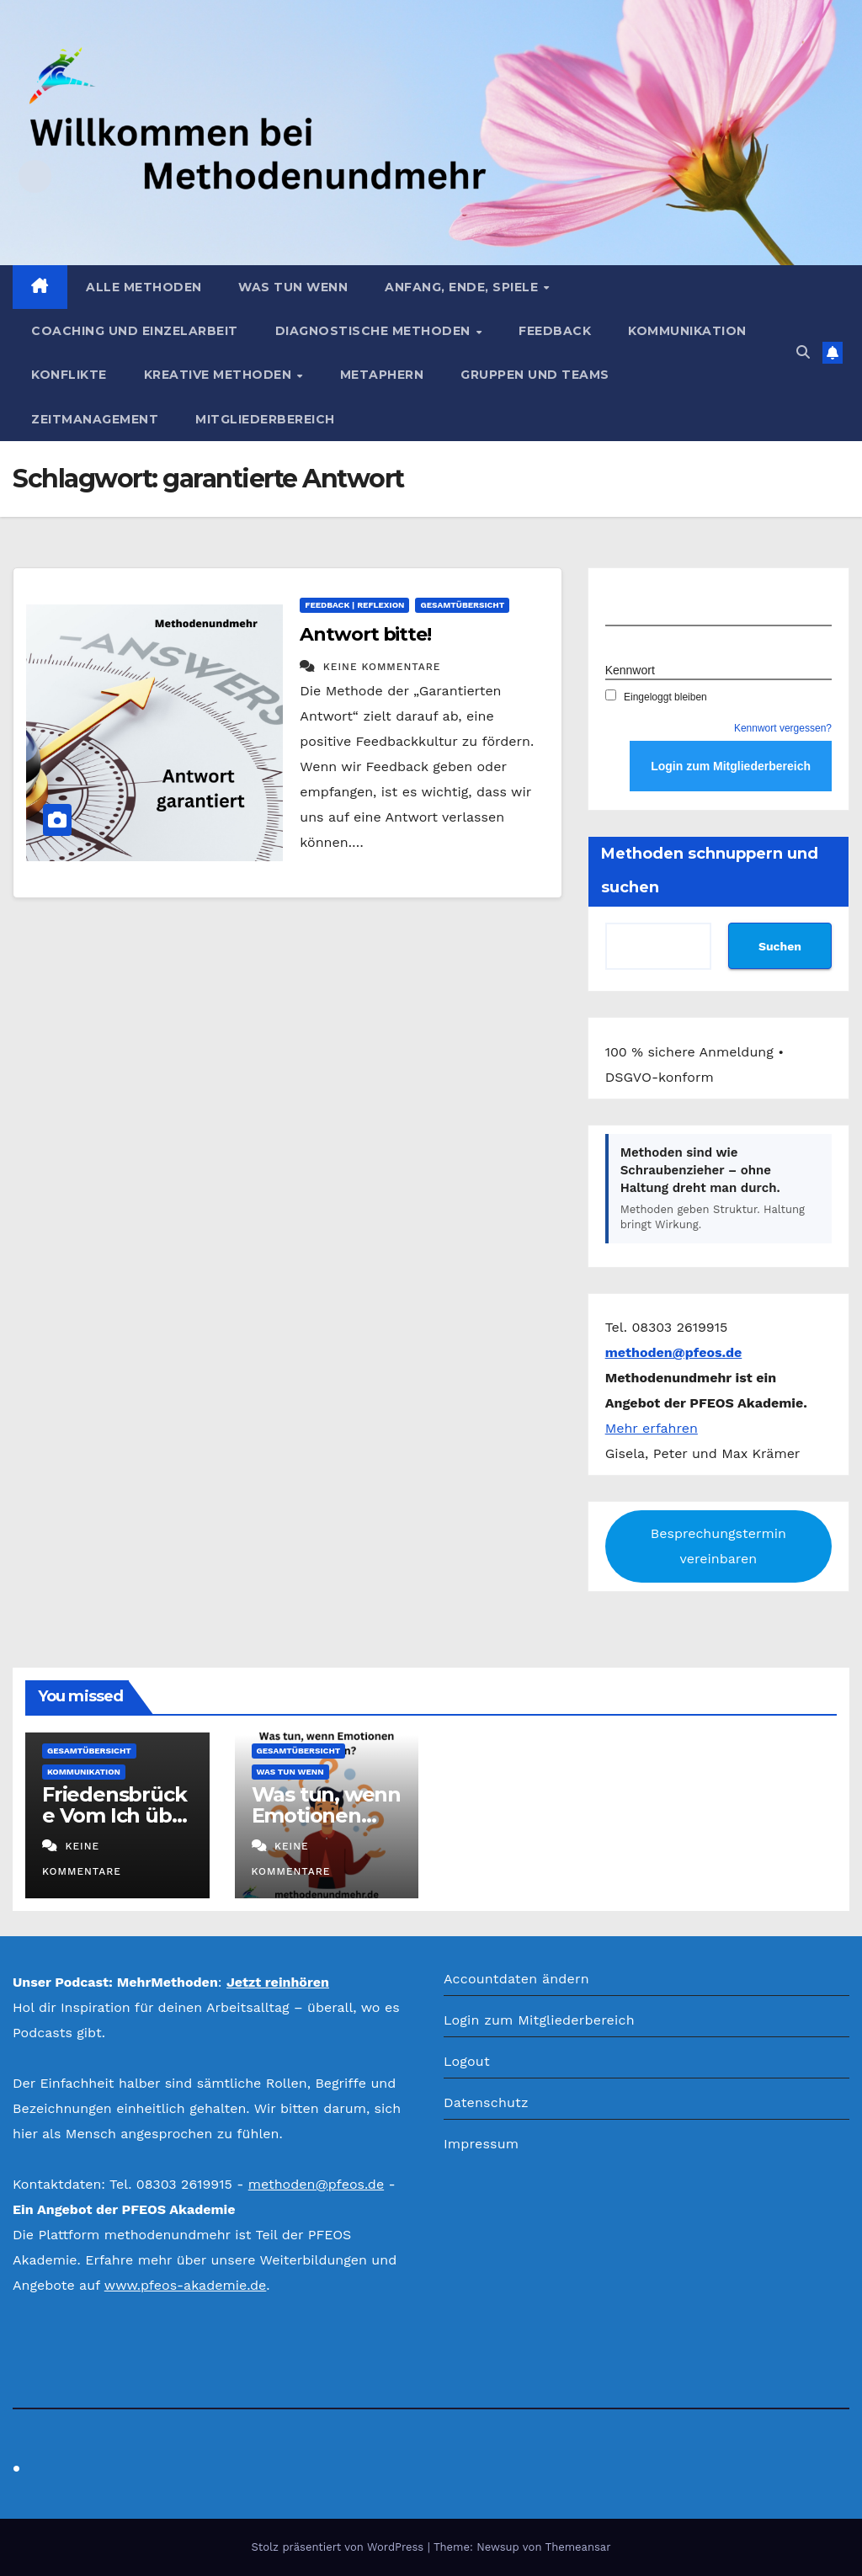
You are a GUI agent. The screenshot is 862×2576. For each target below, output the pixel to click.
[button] (803, 352)
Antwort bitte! (365, 634)
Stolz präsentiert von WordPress (339, 2547)
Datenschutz (486, 2102)
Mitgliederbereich (265, 419)
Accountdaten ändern (516, 1979)
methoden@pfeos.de (316, 2184)
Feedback (555, 330)
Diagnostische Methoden (375, 330)
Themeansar (578, 2547)
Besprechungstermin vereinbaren (718, 1546)
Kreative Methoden (219, 374)
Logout (467, 2061)
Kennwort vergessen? (783, 728)
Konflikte (69, 374)
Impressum (481, 2144)
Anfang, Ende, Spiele (463, 287)
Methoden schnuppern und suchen (709, 870)
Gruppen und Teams (534, 374)
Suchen (779, 946)
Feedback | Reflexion (354, 604)
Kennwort (630, 670)
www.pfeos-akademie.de (185, 2285)
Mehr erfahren (651, 1428)
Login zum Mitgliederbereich (539, 2020)
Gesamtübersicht (462, 604)
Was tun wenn (293, 287)
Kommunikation (687, 330)
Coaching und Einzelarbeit (134, 330)
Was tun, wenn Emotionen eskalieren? (326, 1815)
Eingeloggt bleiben (656, 697)
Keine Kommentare (382, 667)
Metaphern (382, 374)
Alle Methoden (144, 287)
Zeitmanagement (94, 419)
